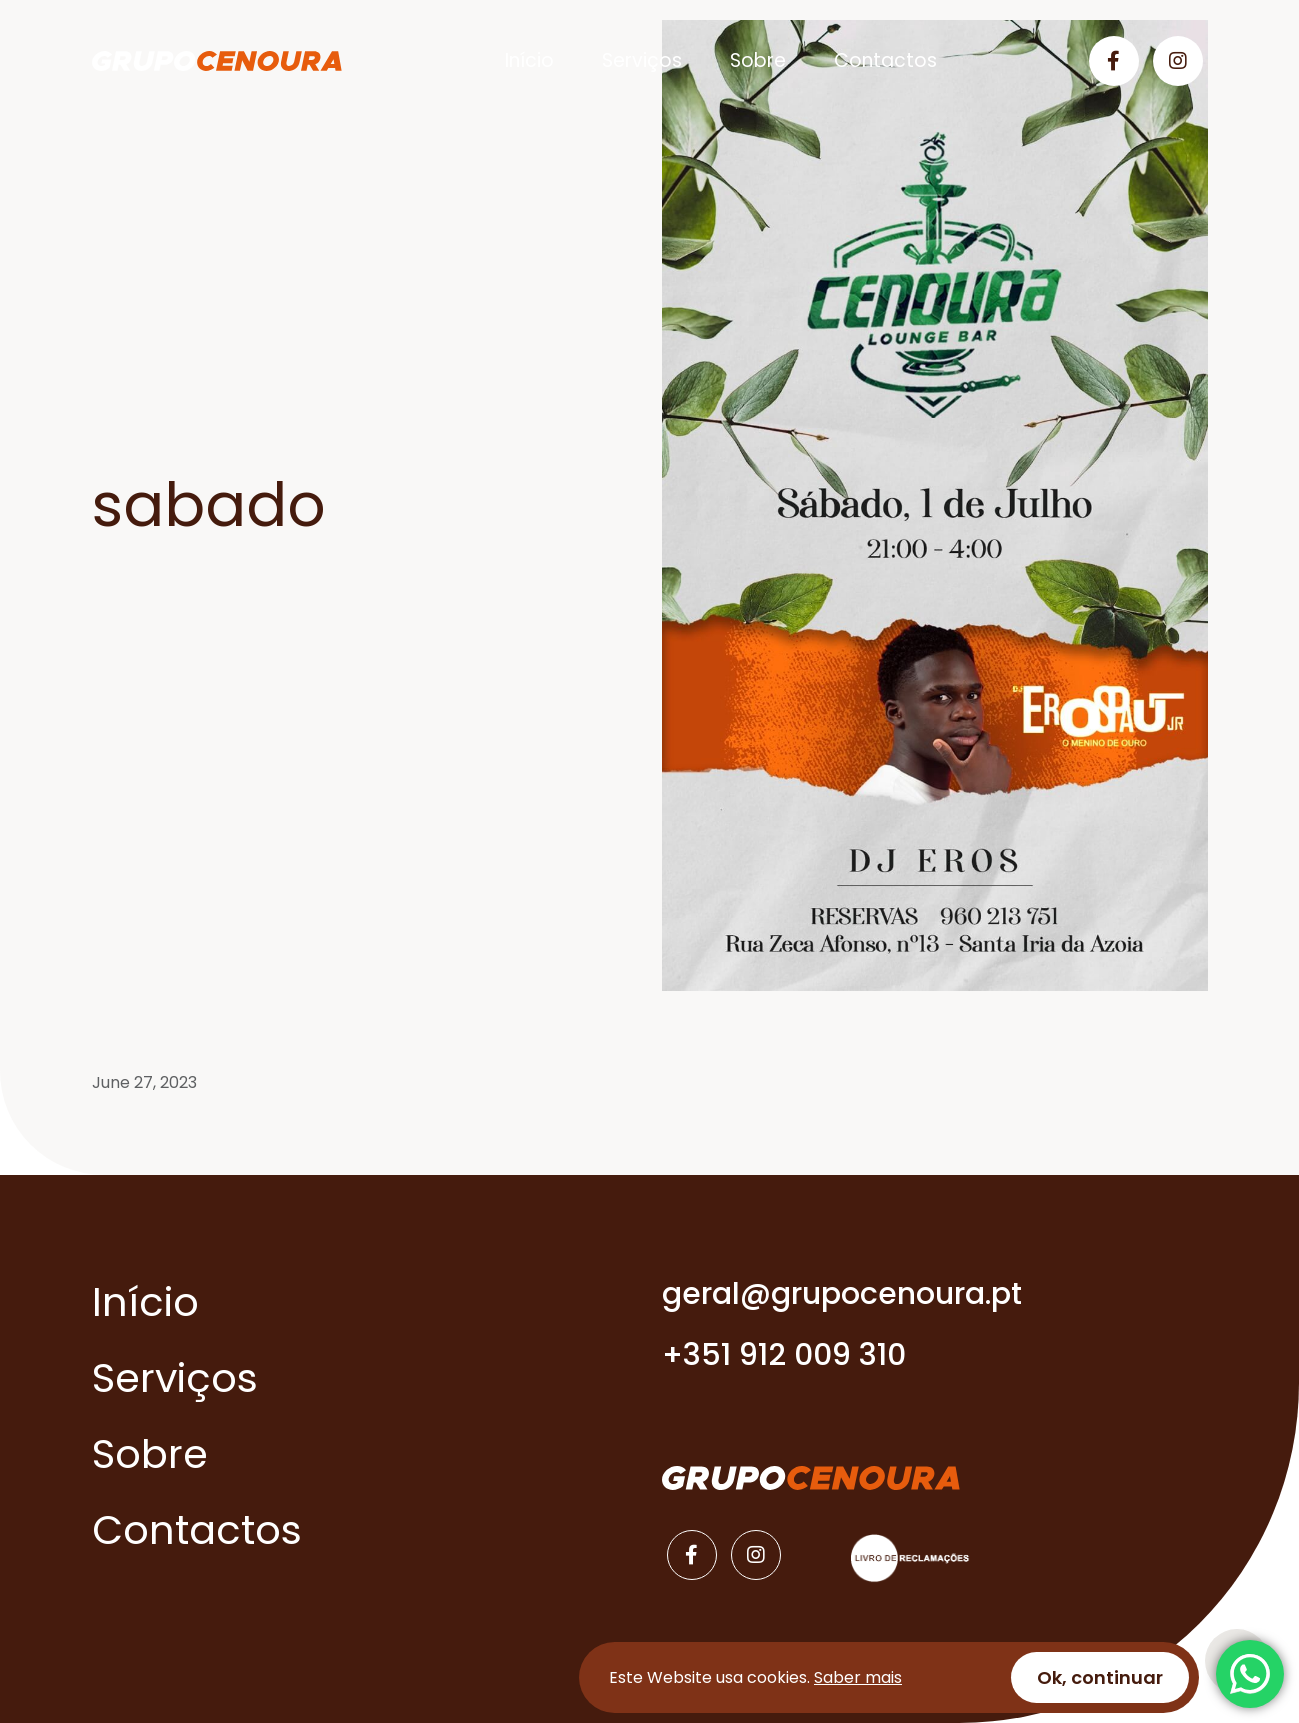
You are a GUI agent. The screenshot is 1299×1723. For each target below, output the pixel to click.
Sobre (758, 60)
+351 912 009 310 (784, 1355)
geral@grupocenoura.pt (842, 1294)
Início (529, 60)
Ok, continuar (1100, 1677)
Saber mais (858, 1677)
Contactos (885, 60)
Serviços (642, 60)
